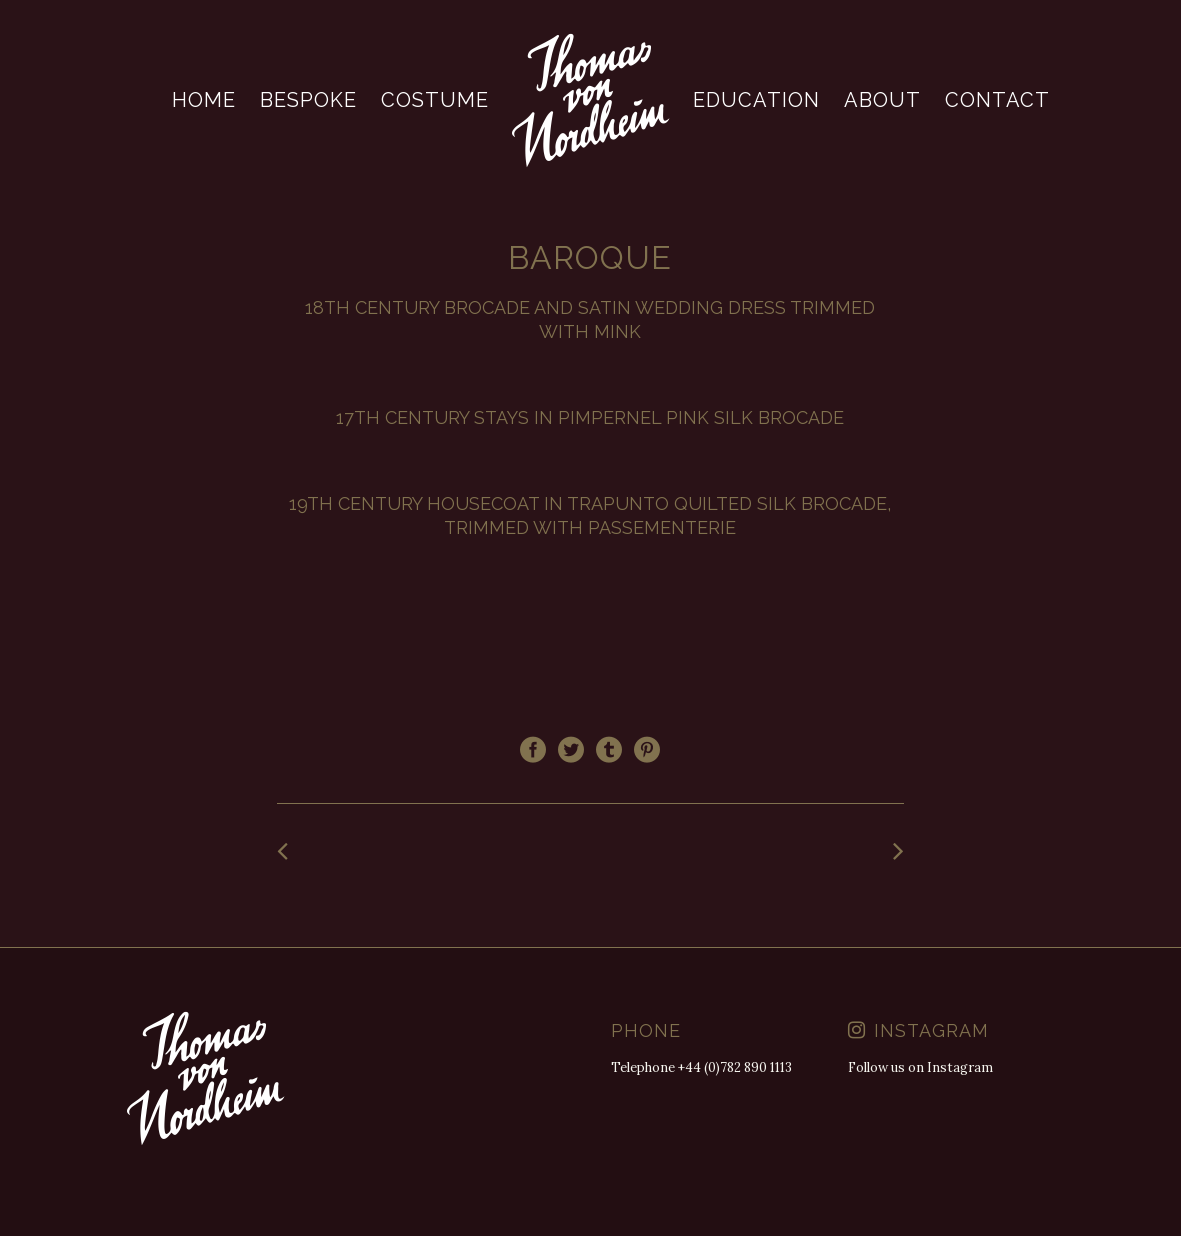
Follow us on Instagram (920, 1067)
